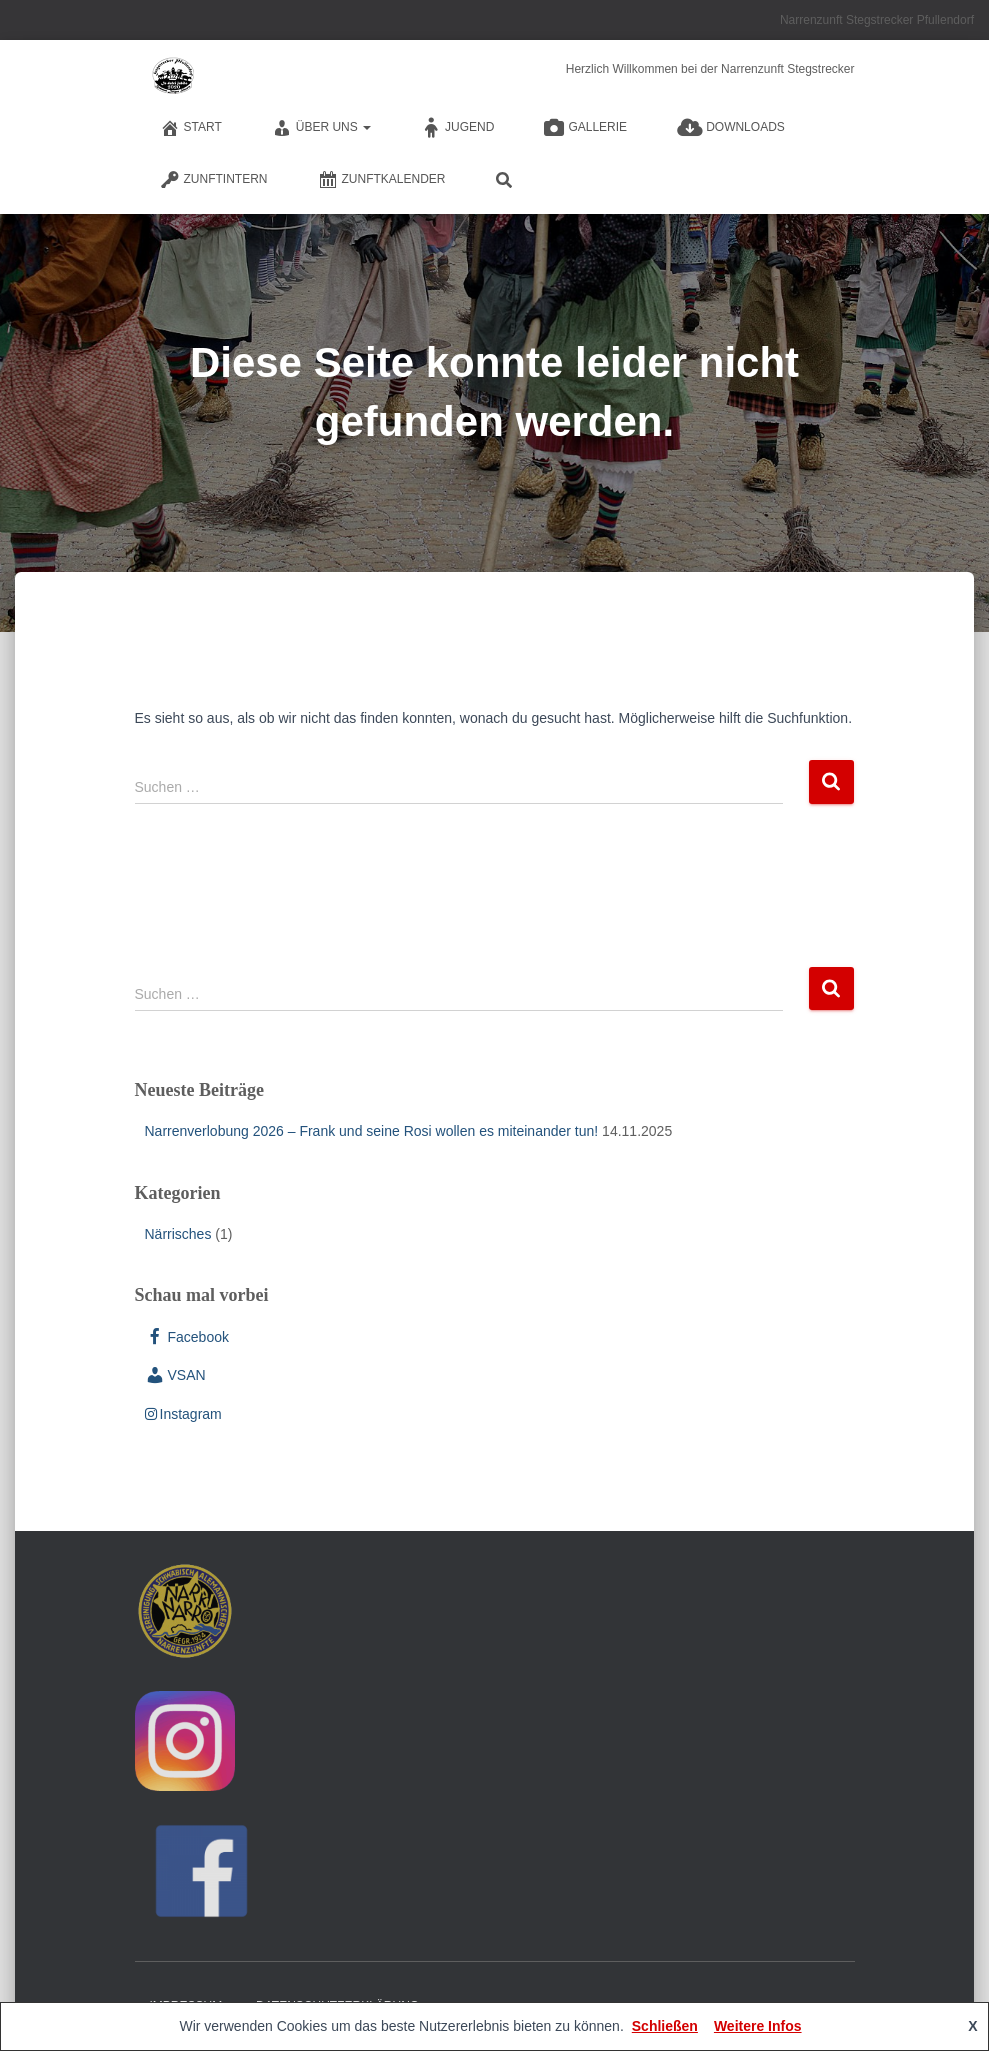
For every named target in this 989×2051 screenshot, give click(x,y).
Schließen (665, 2026)
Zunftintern (214, 180)
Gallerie (585, 128)
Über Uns (321, 128)
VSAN (175, 1375)
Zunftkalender (382, 180)
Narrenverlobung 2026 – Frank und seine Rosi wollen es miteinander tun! (372, 1131)
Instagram (183, 1414)
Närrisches (178, 1234)
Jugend (457, 128)
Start (191, 128)
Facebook (187, 1337)
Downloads (731, 128)
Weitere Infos (758, 2026)
